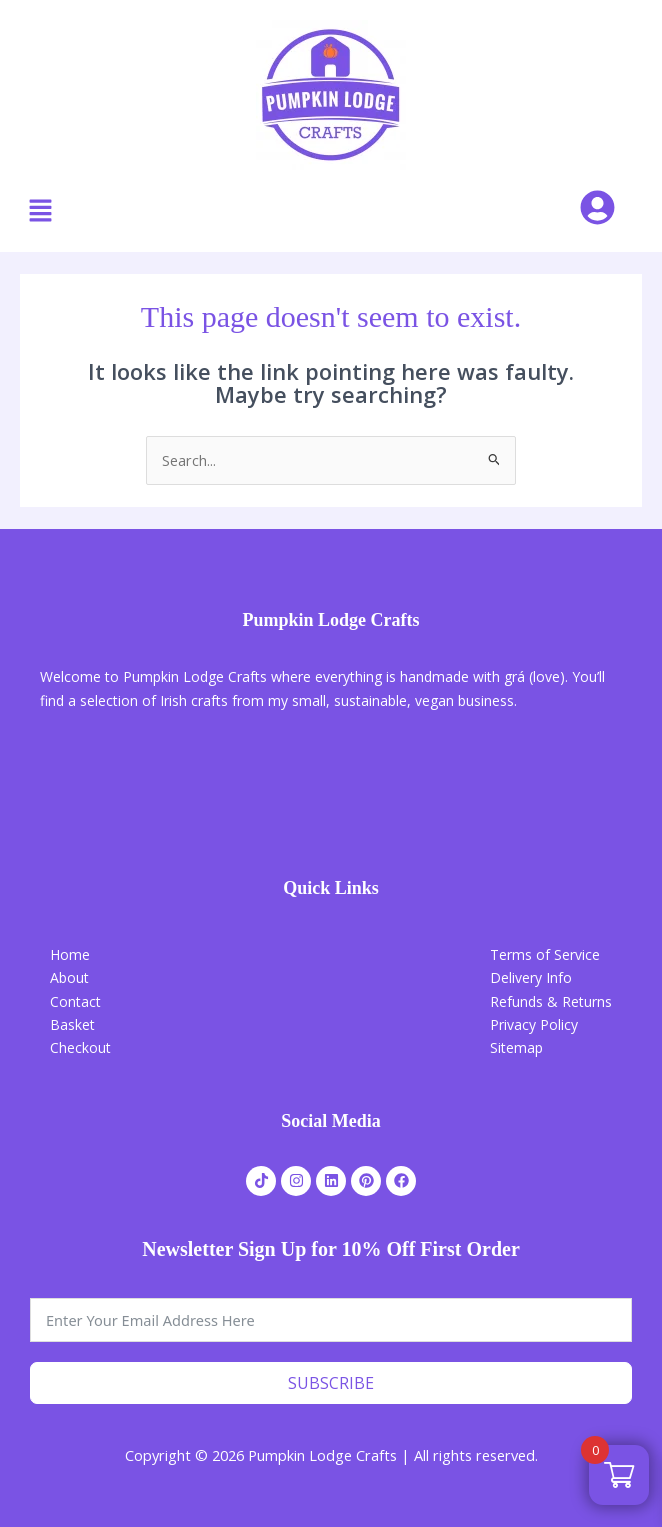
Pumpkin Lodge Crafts (330, 620)
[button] (40, 211)
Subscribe (331, 1383)
